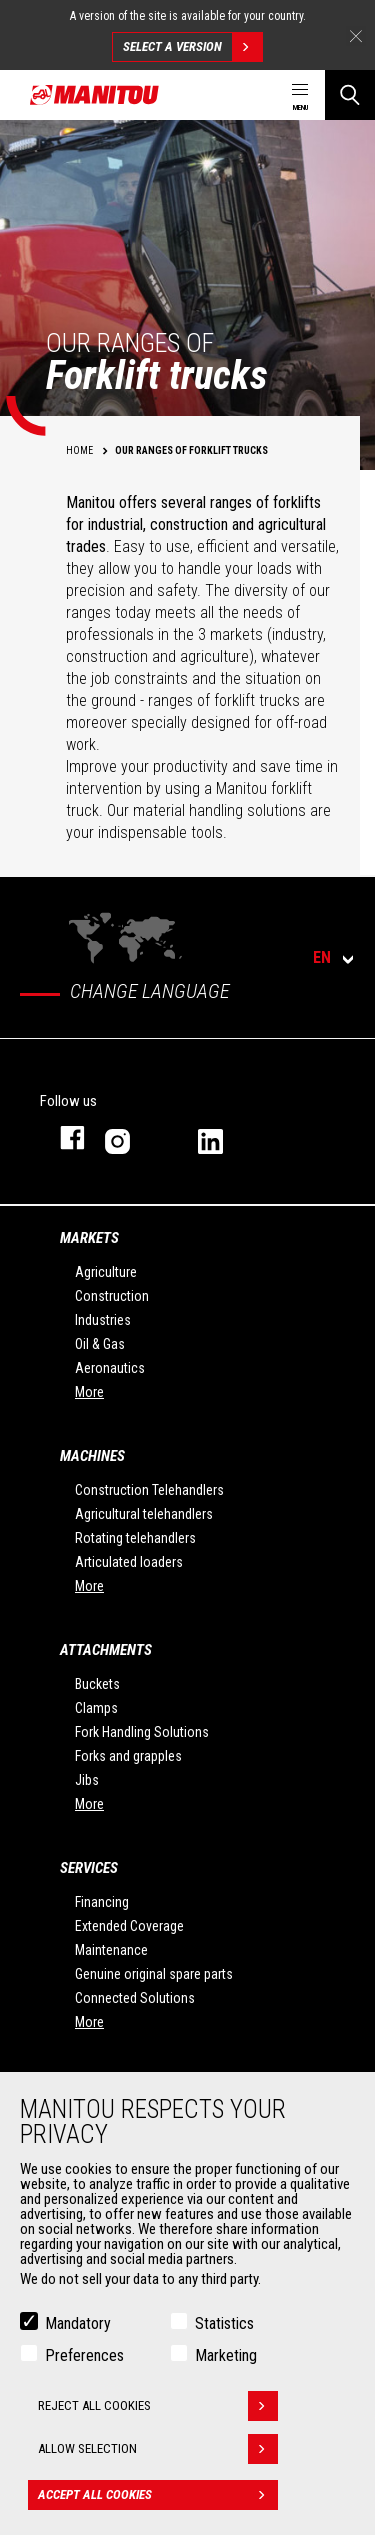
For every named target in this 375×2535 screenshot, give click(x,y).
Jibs (87, 1780)
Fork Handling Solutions (142, 1732)
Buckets (97, 1684)
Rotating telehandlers (135, 1538)
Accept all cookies (158, 2495)
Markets (89, 1238)
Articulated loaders (129, 1562)
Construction (112, 1296)
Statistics (224, 2323)
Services (89, 1868)
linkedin (224, 1137)
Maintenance (111, 1950)
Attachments (106, 1650)
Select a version (192, 47)
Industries (103, 1320)
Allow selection (158, 2449)
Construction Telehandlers (149, 1490)
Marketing (226, 2355)
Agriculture (106, 1272)
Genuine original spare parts (154, 1974)
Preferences (84, 2355)
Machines (92, 1456)
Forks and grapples (128, 1756)
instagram (131, 1137)
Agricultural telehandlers (144, 1514)
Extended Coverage (129, 1926)
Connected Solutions (135, 1998)
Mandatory (78, 2323)
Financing (102, 1902)
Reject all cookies (158, 2406)
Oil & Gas (100, 1344)
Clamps (96, 1708)
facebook (62, 1137)
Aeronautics (110, 1368)
